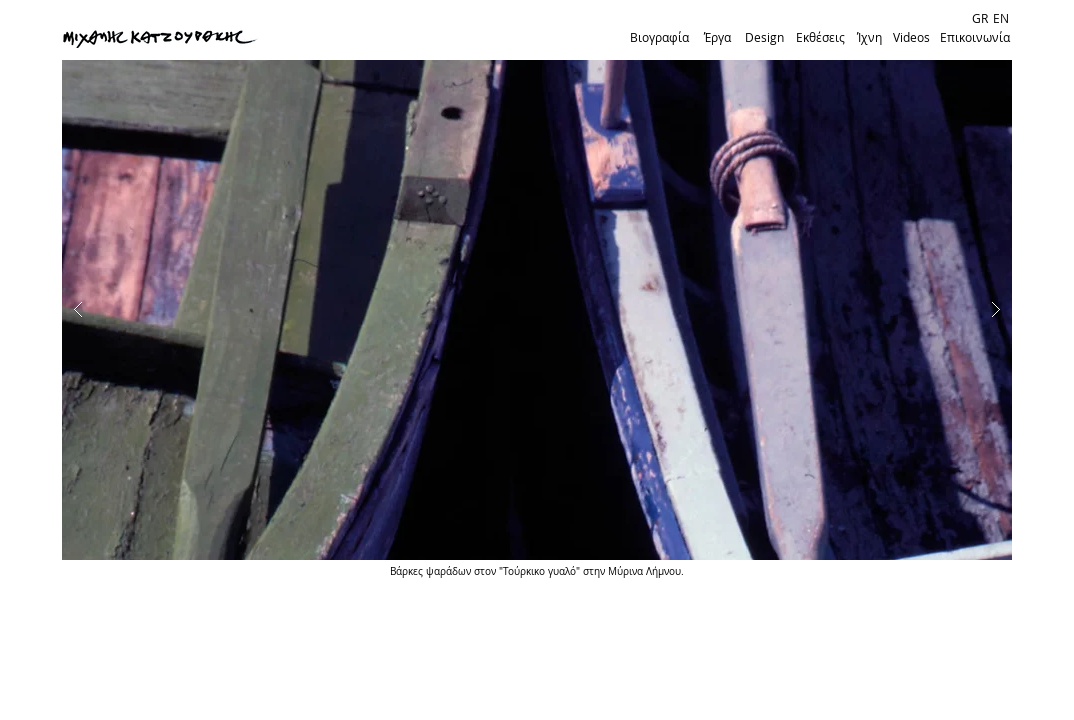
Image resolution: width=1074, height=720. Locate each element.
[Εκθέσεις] (820, 38)
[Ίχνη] (869, 38)
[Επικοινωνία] (975, 38)
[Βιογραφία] (659, 38)
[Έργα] (717, 38)
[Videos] (911, 38)
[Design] (764, 38)
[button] (537, 310)
